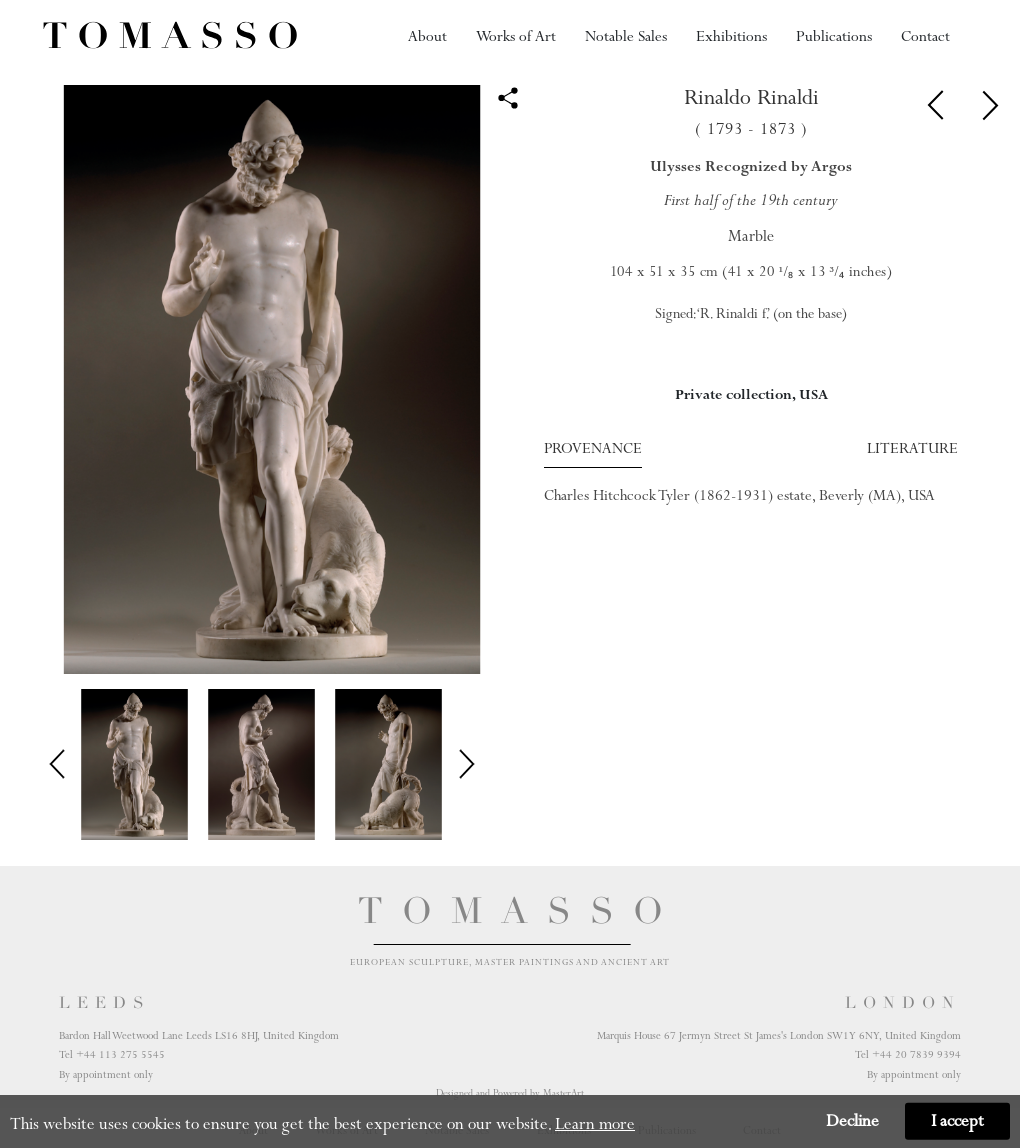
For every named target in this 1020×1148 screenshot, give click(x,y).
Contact (925, 36)
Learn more (595, 1124)
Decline (852, 1121)
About (427, 36)
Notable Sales (626, 36)
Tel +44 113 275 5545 (112, 1054)
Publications (834, 36)
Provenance (593, 448)
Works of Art (516, 36)
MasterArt (563, 1092)
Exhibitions (731, 36)
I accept (957, 1121)
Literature (912, 448)
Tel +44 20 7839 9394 (908, 1054)
